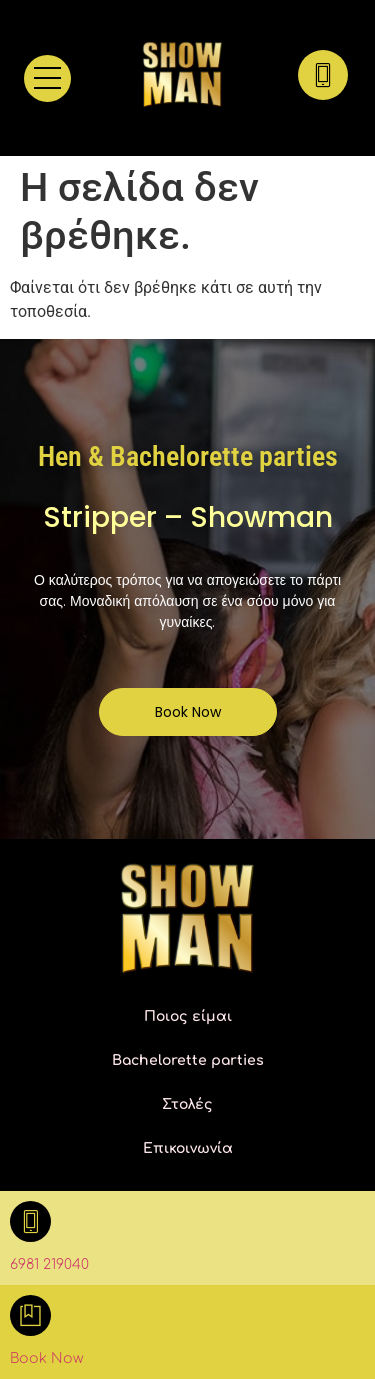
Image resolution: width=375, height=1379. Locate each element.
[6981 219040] (30, 1221)
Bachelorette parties (188, 1060)
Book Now (46, 1358)
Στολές (187, 1104)
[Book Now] (30, 1315)
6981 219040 (49, 1264)
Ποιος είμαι (188, 1016)
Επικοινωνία (188, 1148)
